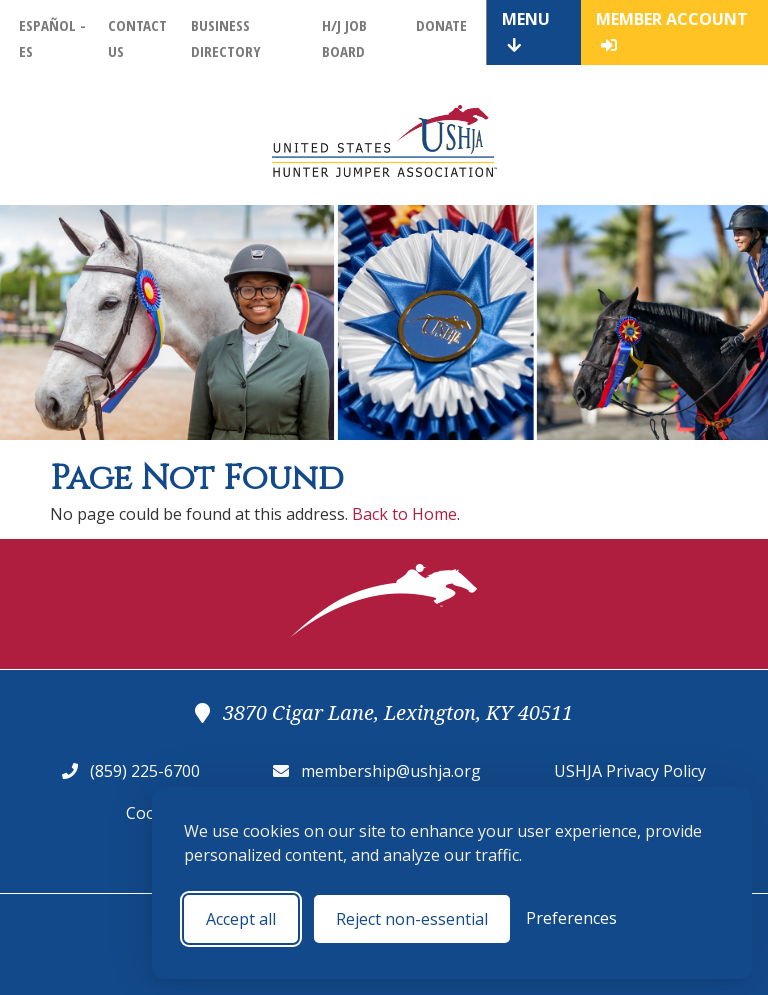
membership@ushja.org (391, 771)
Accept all (241, 919)
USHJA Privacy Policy (630, 771)
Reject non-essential (412, 919)
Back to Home (404, 514)
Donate (441, 25)
